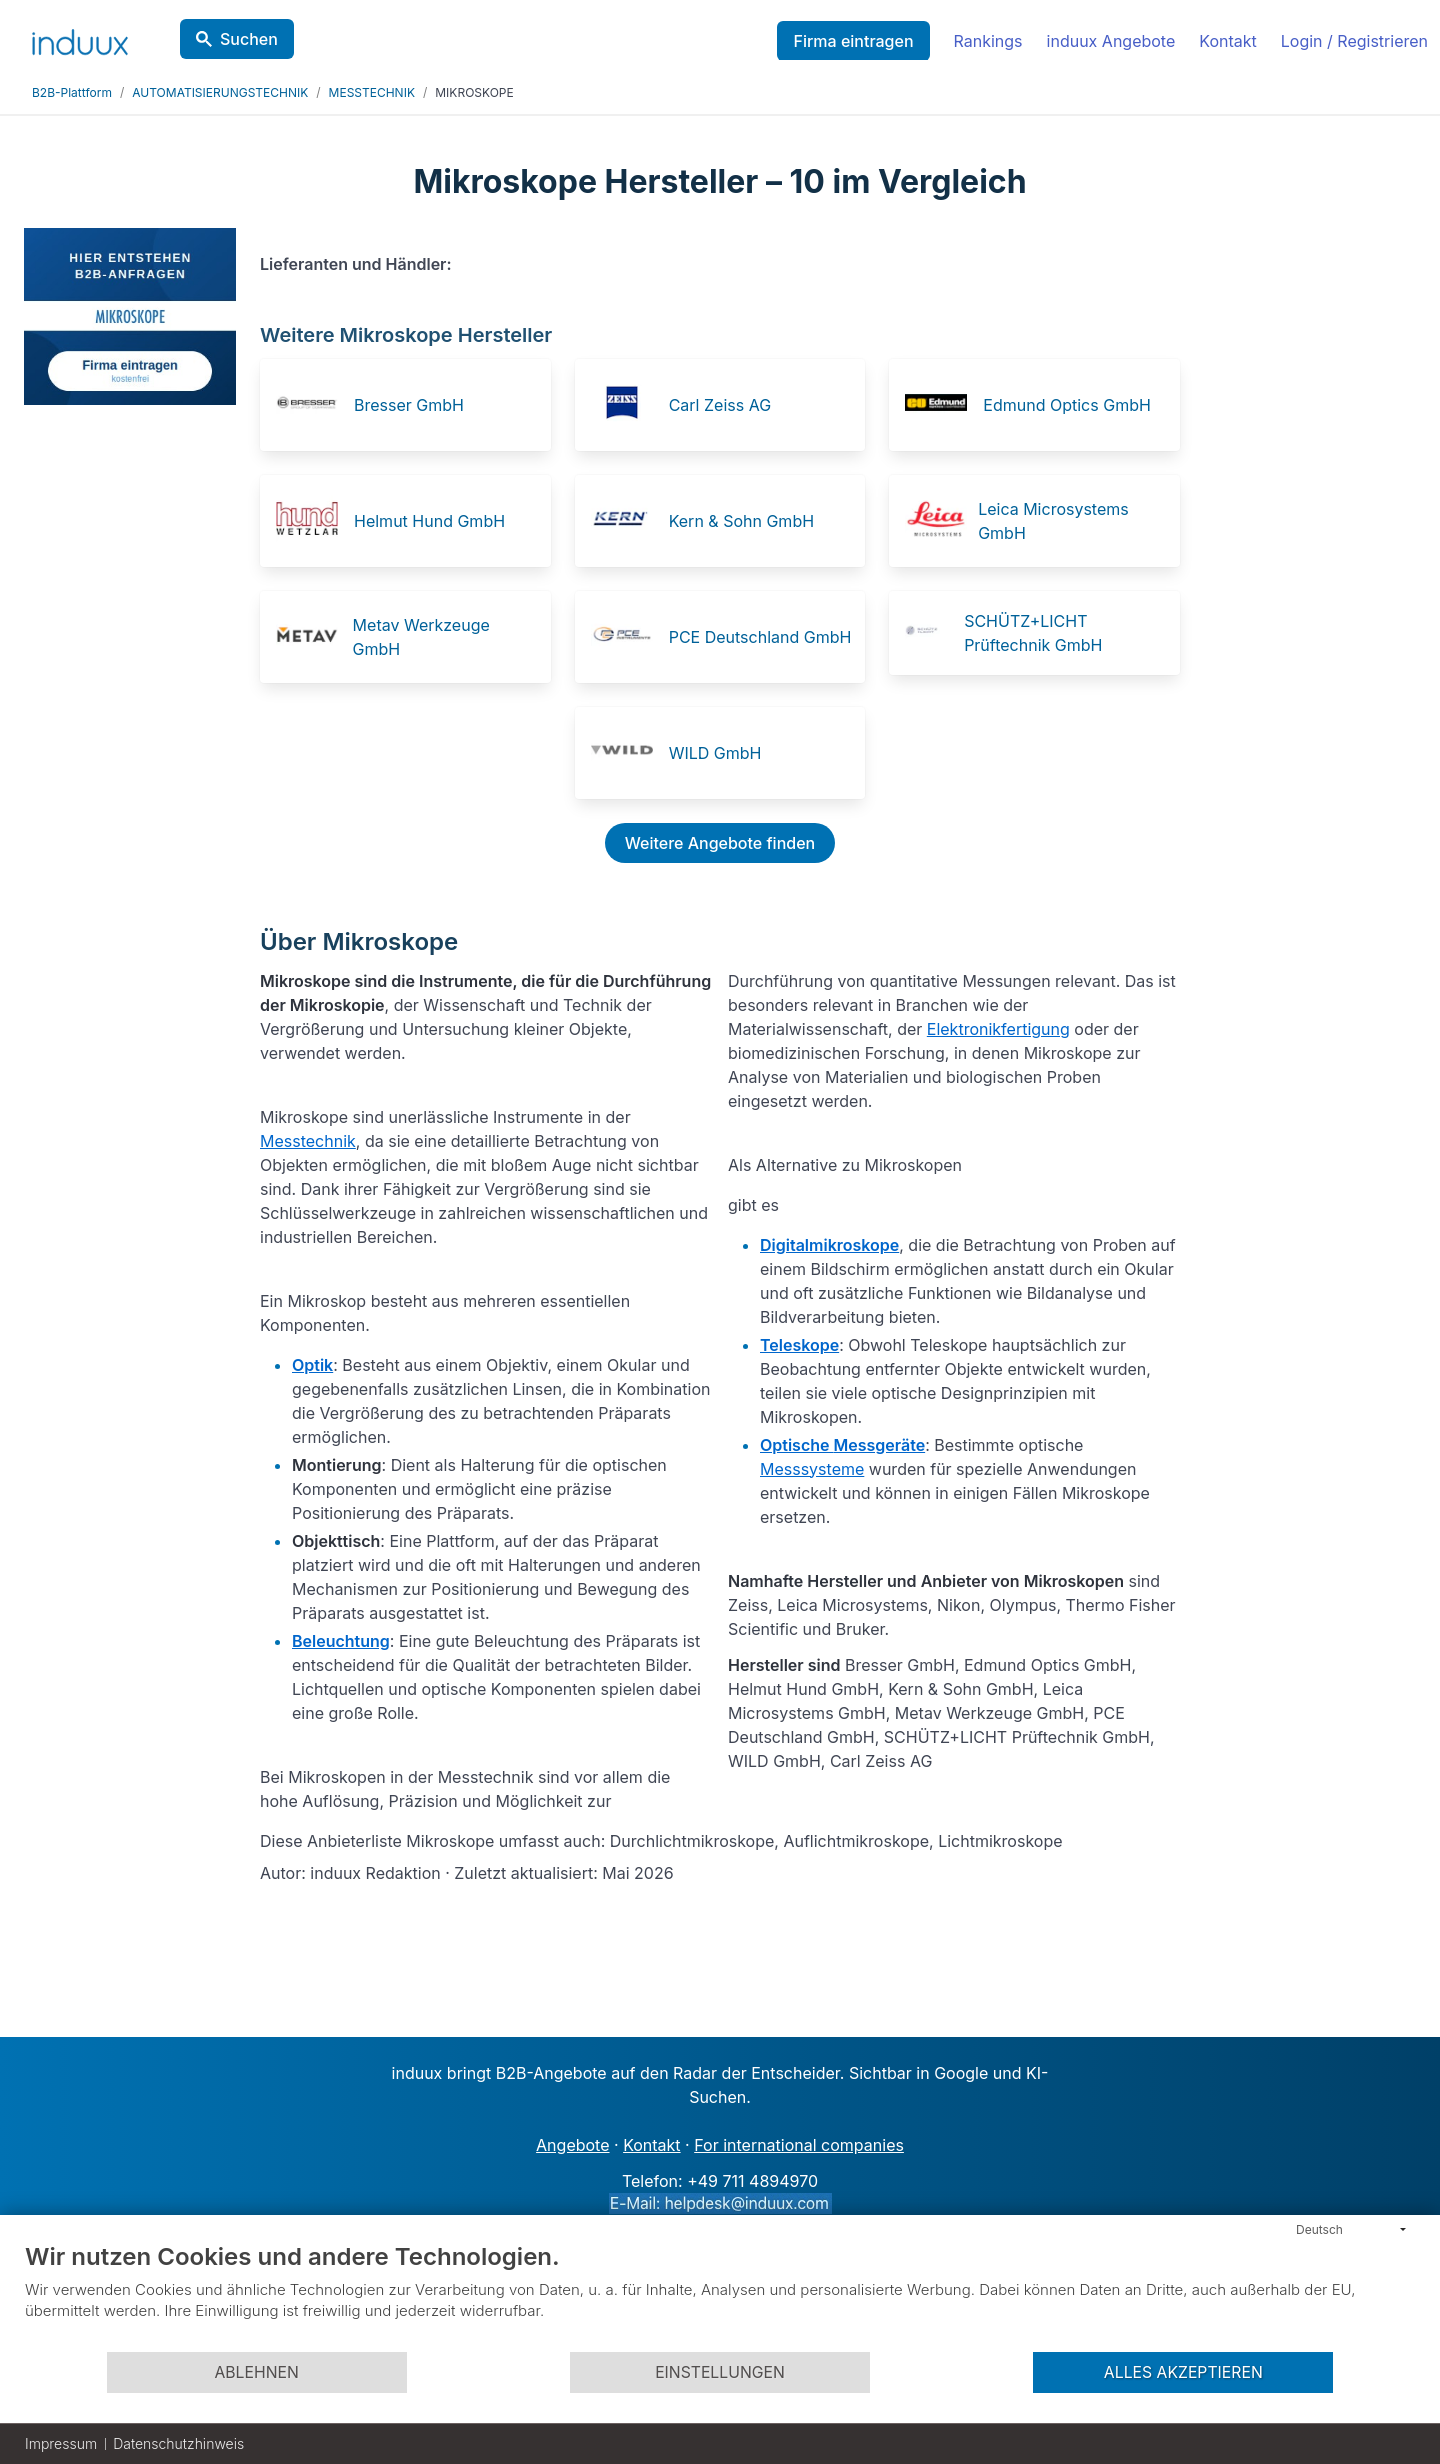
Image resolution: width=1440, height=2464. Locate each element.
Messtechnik (308, 1141)
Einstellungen (720, 2372)
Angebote (572, 2145)
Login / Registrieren (1354, 41)
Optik (312, 1365)
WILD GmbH (715, 753)
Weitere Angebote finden (720, 843)
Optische (797, 1445)
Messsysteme (812, 1469)
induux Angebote (1111, 41)
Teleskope (799, 1345)
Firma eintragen (853, 41)
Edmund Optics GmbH (1067, 405)
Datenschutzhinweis (178, 2443)
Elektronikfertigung (998, 1029)
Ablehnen (256, 2372)
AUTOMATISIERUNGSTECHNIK (220, 92)
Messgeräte (880, 1445)
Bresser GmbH (409, 405)
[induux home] (80, 38)
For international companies (799, 2145)
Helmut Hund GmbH (429, 521)
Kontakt (1227, 41)
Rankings (988, 41)
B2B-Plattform (72, 92)
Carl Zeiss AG (720, 405)
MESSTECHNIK (372, 92)
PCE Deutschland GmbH (760, 637)
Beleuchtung (341, 1641)
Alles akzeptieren (1183, 2372)
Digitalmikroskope (829, 1245)
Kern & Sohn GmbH (741, 521)
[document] (720, 2296)
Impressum (61, 2443)
